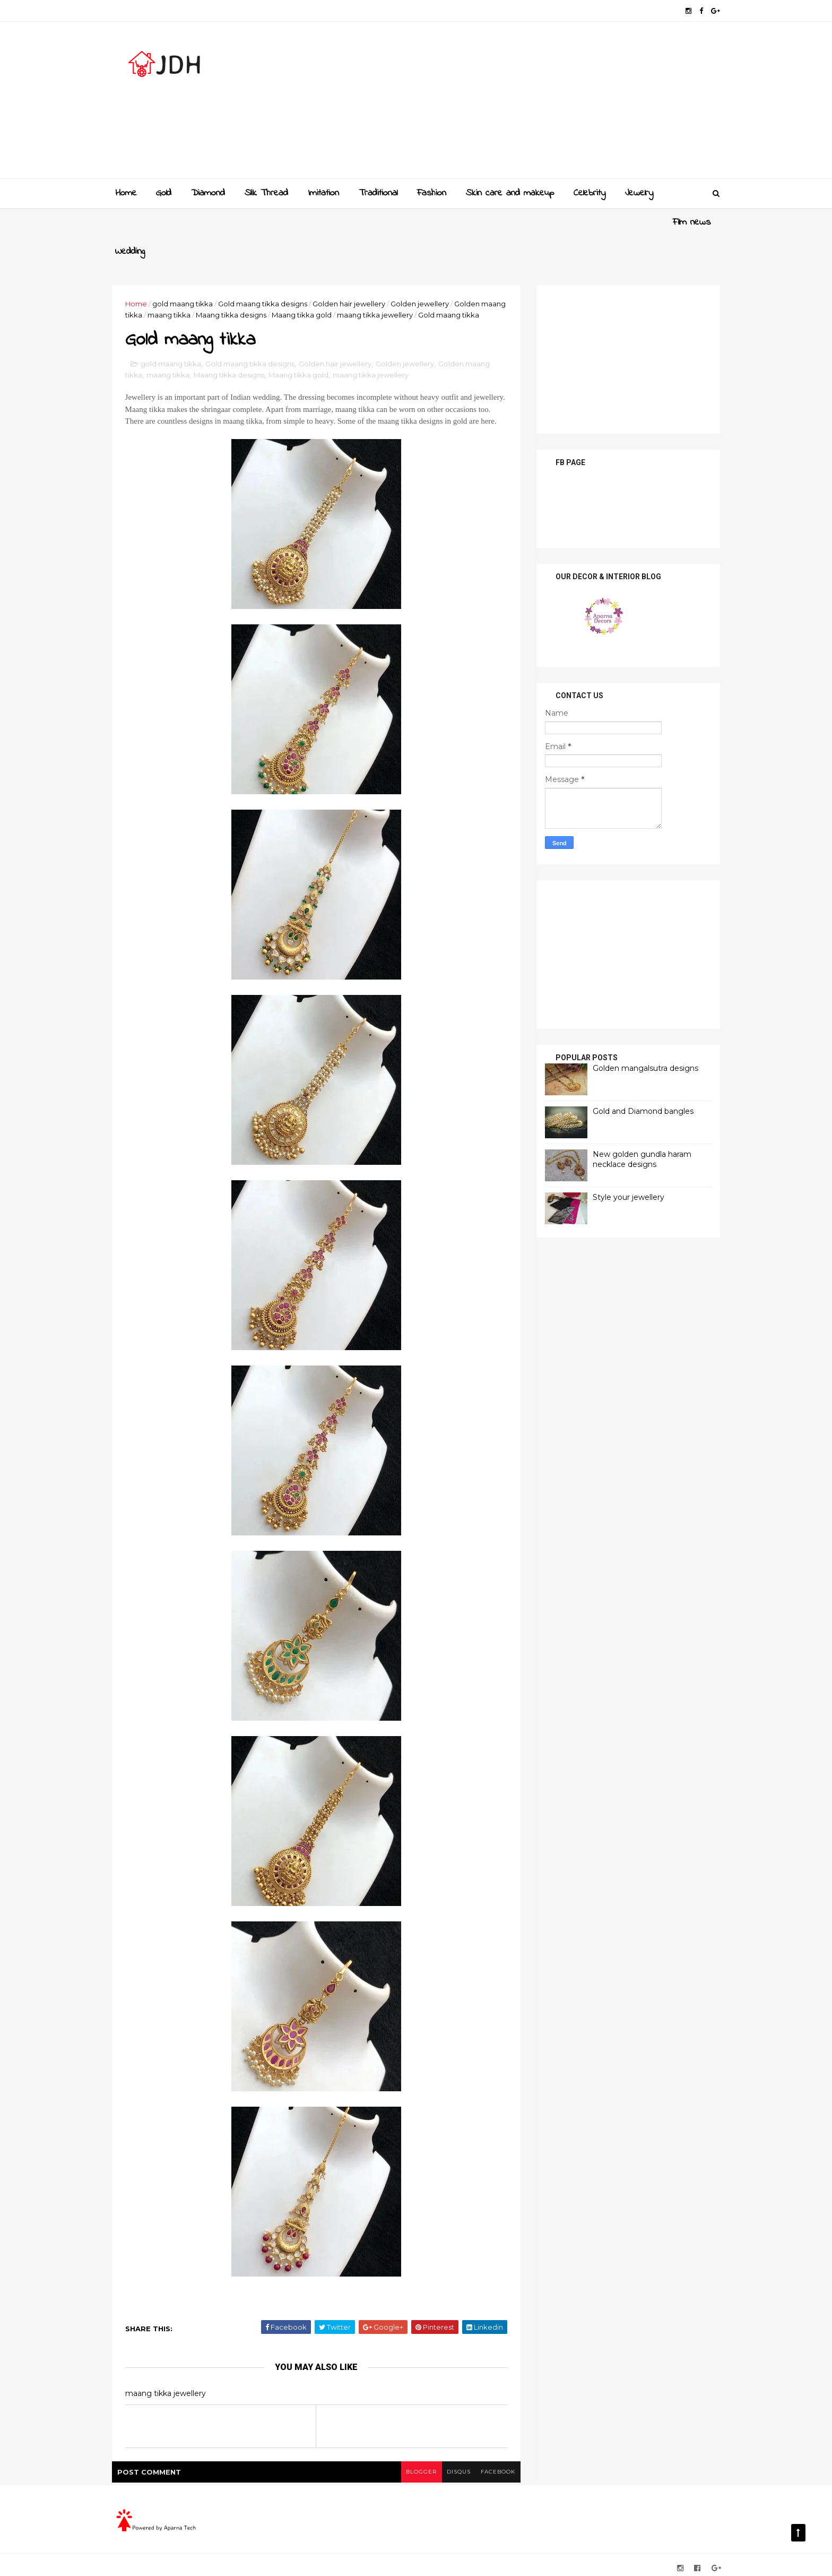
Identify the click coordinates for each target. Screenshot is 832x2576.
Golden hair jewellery (353, 274)
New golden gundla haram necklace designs (637, 1130)
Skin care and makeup (510, 193)
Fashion (431, 193)
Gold (163, 193)
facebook (494, 2466)
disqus (454, 2466)
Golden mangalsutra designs (641, 1038)
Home (126, 193)
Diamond (208, 193)
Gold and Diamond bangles (638, 1081)
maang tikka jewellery (405, 285)
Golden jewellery (424, 274)
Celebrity (589, 193)
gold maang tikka (187, 274)
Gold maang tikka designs (266, 274)
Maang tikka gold (332, 285)
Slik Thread (266, 193)
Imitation (323, 193)
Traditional (378, 193)
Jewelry (639, 193)
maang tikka (199, 285)
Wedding (187, 222)
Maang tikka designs (261, 285)
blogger (416, 2466)
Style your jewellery (624, 1167)
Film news (134, 222)
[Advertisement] (522, 104)
